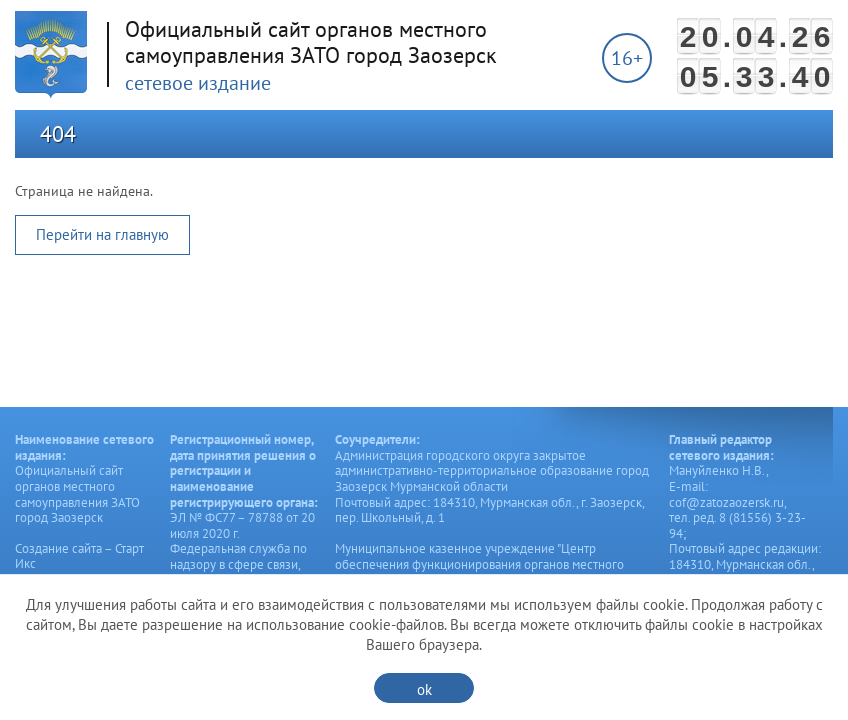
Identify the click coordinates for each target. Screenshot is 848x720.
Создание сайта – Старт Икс (79, 556)
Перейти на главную (102, 234)
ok (424, 689)
